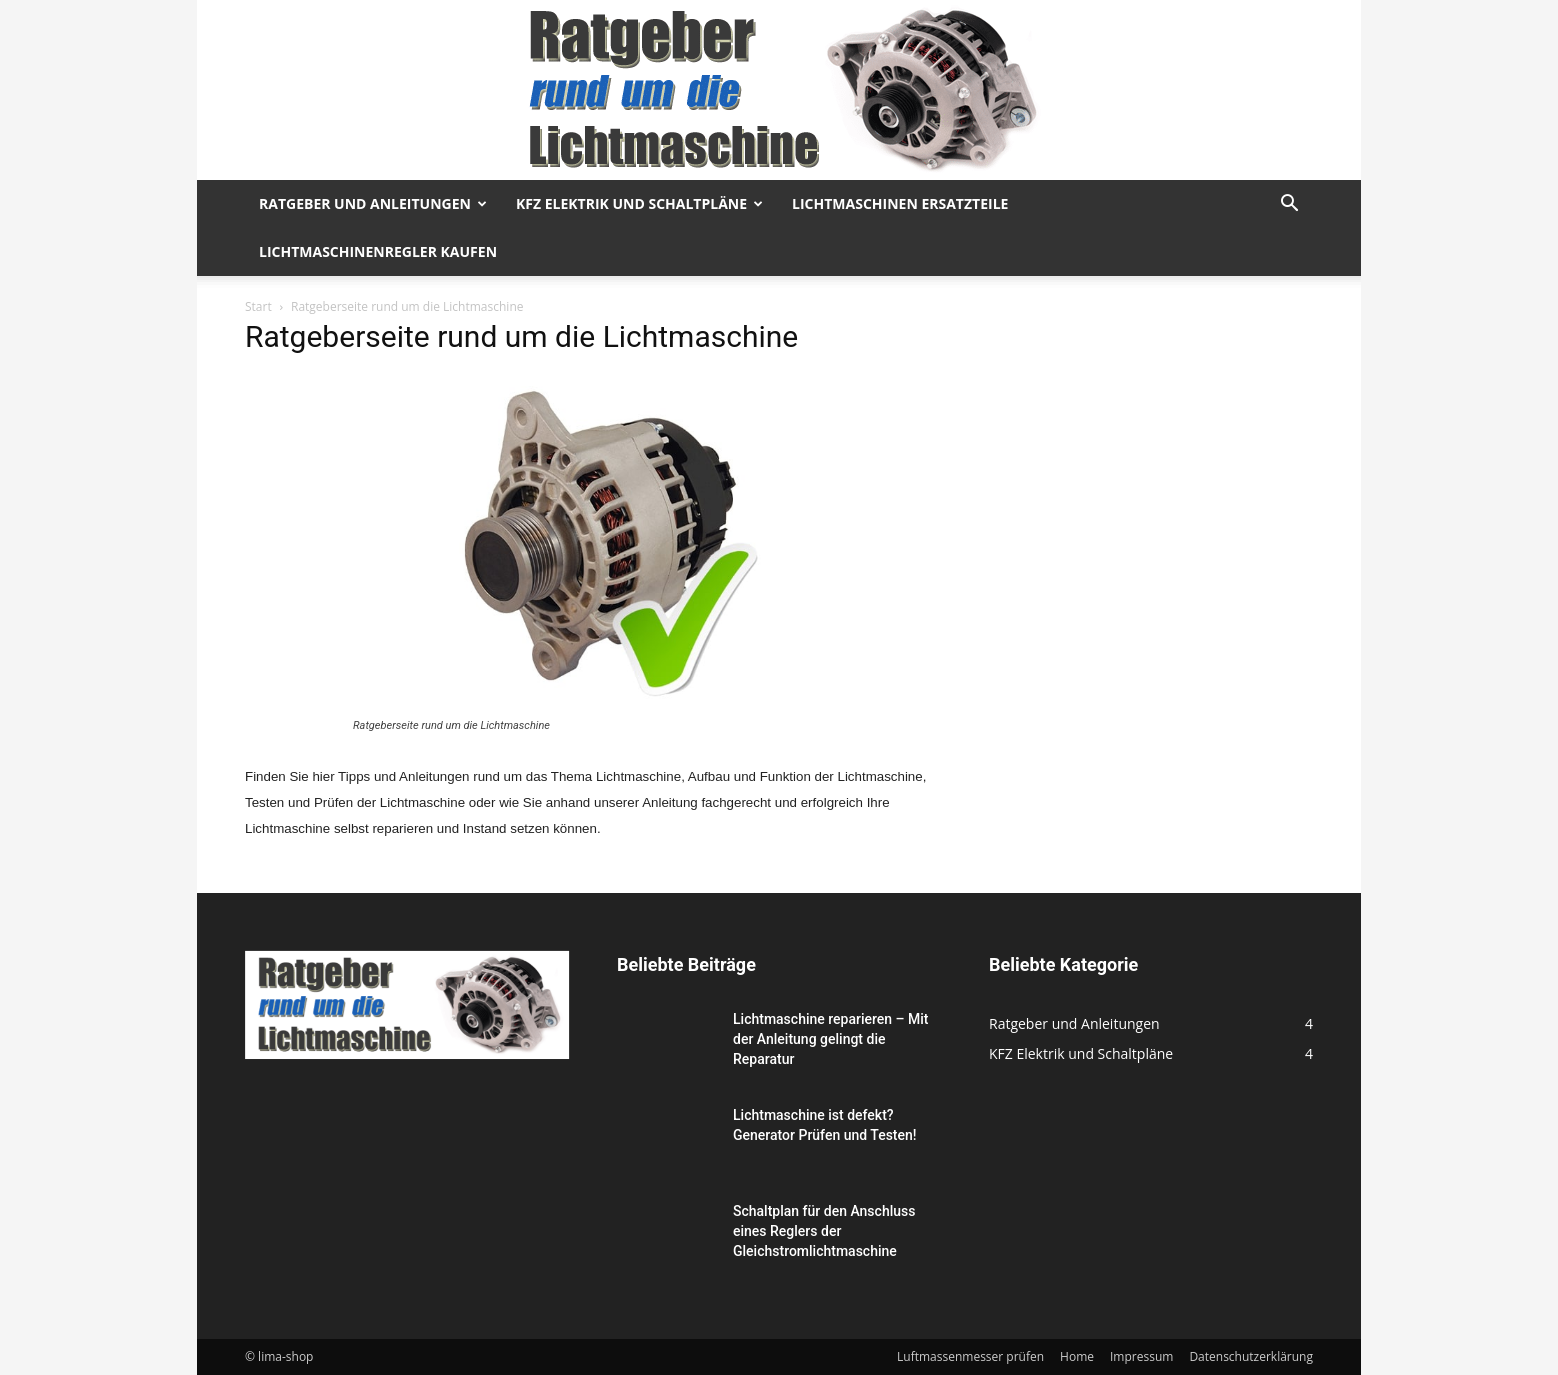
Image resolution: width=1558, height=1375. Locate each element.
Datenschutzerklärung (1251, 1356)
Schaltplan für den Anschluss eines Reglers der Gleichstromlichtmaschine (824, 1231)
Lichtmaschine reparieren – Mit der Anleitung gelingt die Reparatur (831, 1039)
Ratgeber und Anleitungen (373, 203)
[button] (1289, 205)
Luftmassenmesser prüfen (970, 1356)
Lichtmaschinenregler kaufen (378, 251)
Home (1077, 1356)
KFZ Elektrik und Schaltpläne (639, 203)
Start (258, 306)
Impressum (1141, 1356)
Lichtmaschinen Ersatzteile (900, 203)
